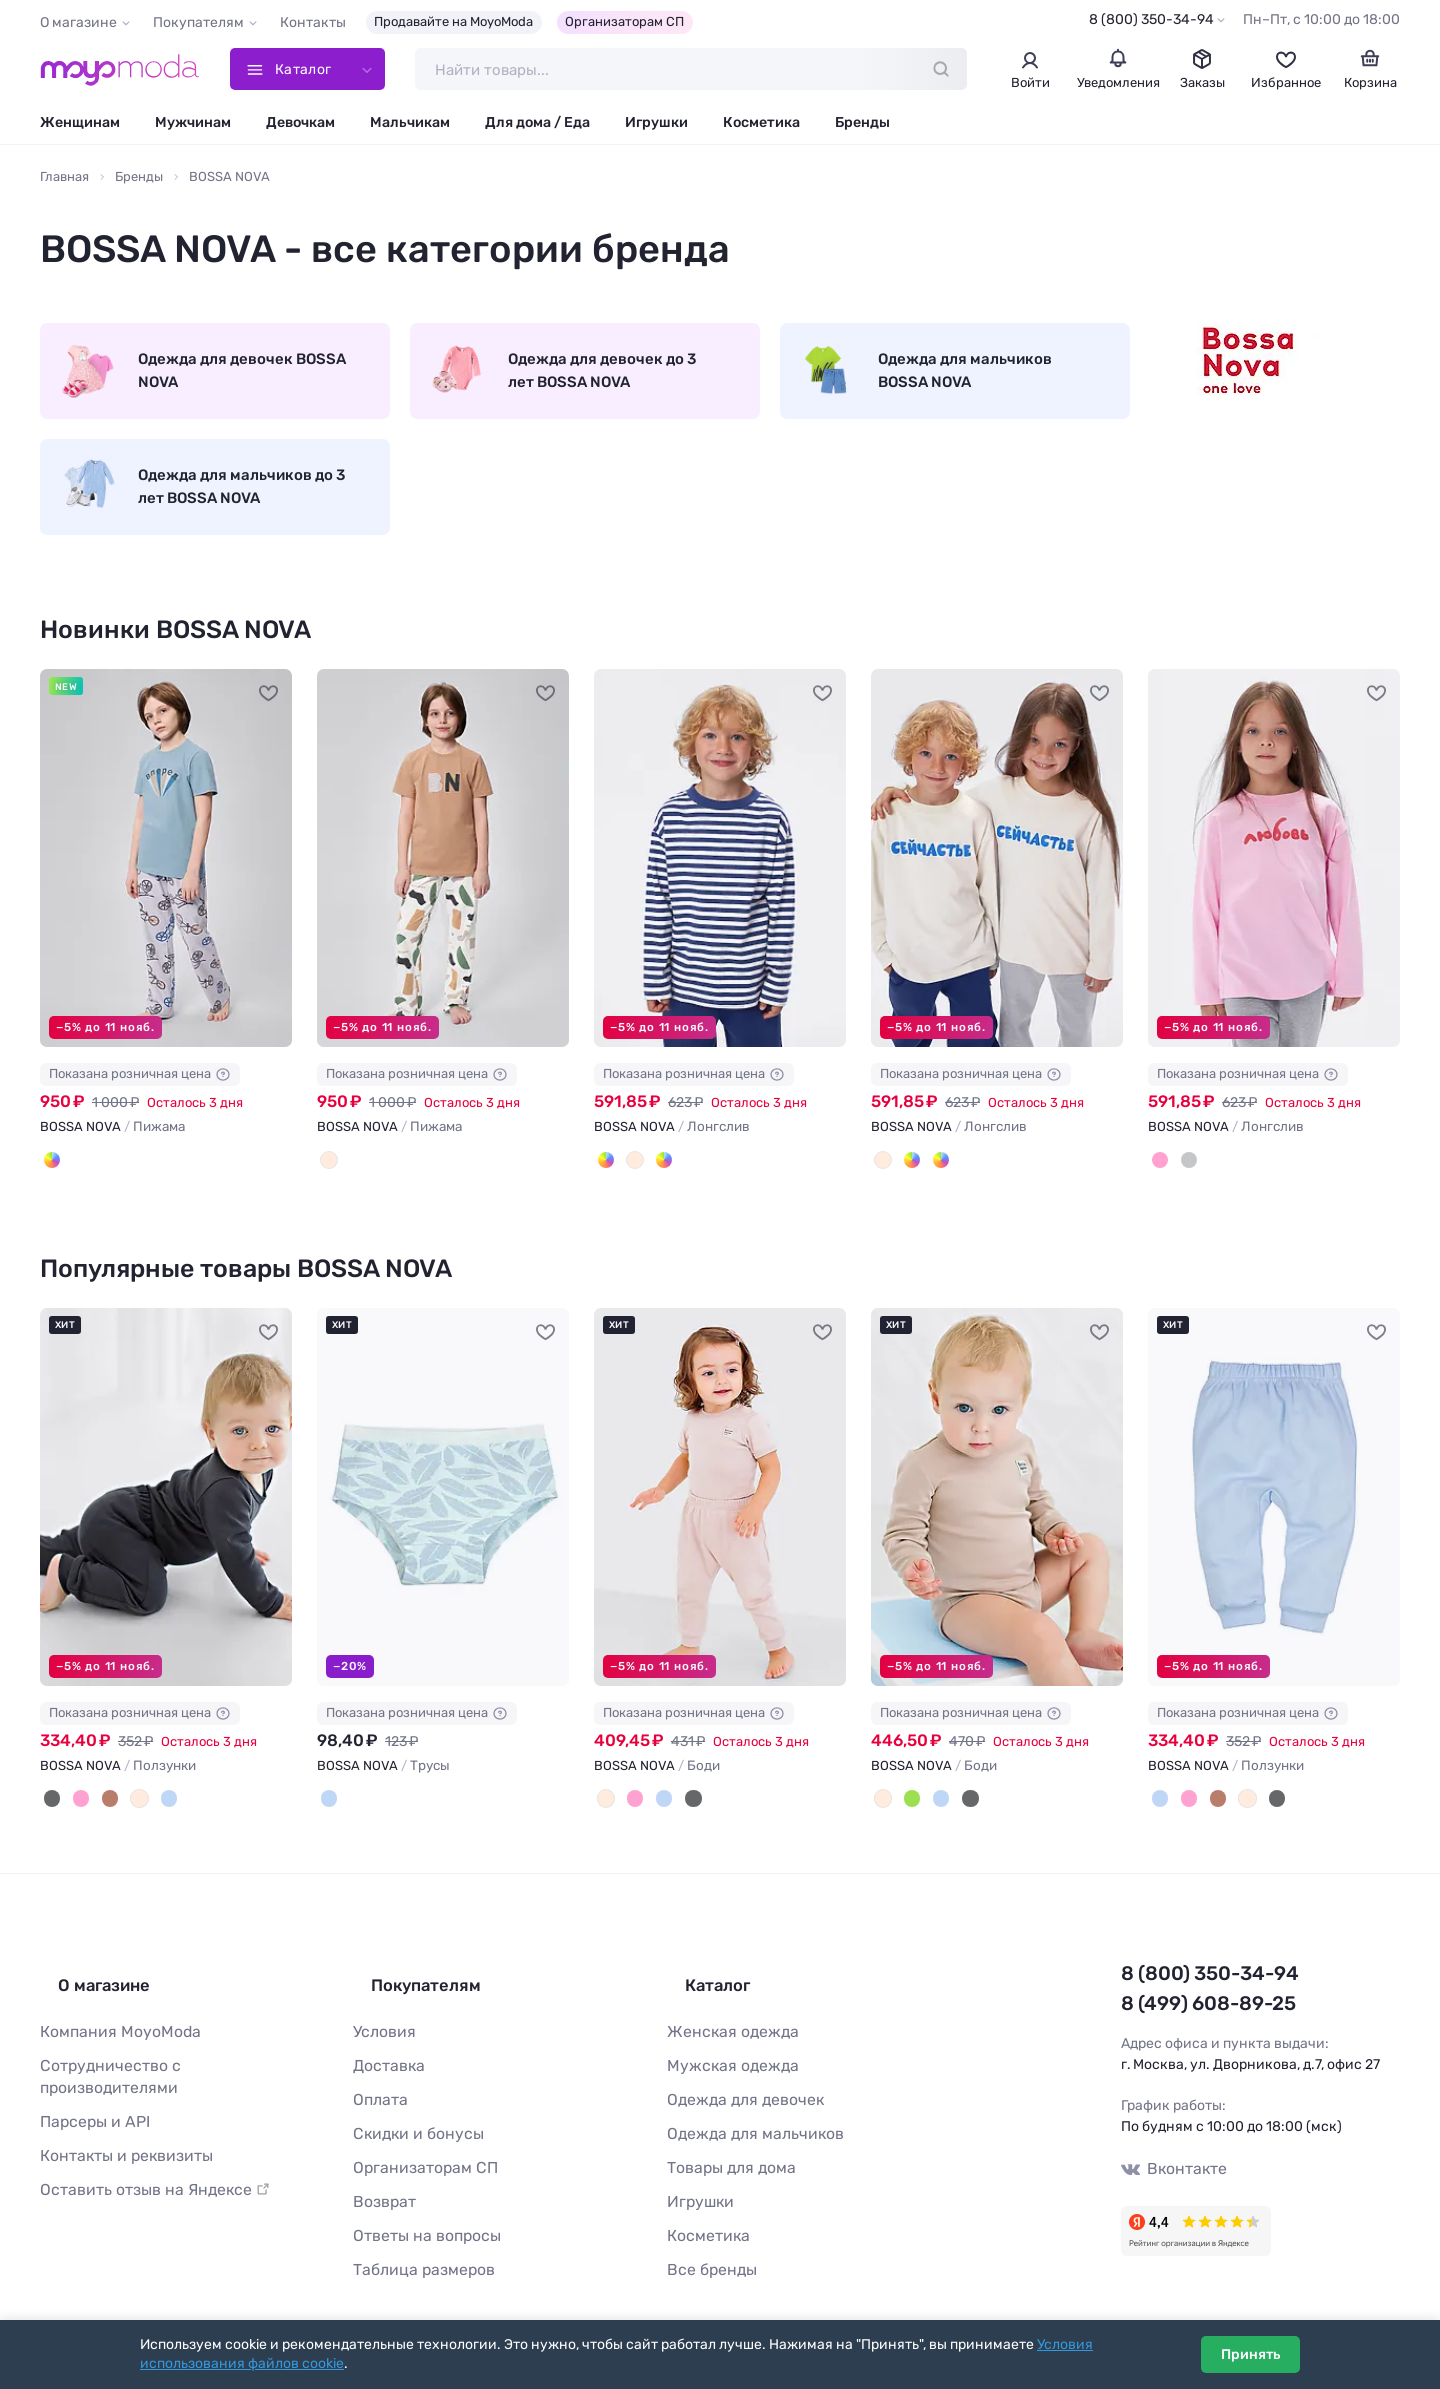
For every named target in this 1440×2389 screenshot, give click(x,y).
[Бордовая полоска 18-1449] (654, 1181)
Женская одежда (725, 2027)
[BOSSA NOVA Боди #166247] (720, 1516)
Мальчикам (410, 127)
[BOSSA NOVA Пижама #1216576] (166, 881)
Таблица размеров (416, 2248)
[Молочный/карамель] (327, 1181)
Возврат (380, 2185)
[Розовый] (1158, 1181)
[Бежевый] (125, 1816)
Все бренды (706, 2248)
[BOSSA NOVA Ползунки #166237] (166, 1516)
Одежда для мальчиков (745, 2122)
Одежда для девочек (736, 2091)
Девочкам (300, 127)
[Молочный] (629, 1181)
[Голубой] (150, 1816)
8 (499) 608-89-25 (1195, 2013)
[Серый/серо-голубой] (50, 1181)
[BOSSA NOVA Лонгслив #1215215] (1274, 881)
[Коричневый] (100, 1816)
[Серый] (1183, 1181)
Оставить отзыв (142, 2154)
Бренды (862, 127)
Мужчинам (193, 127)
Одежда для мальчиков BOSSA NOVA (930, 381)
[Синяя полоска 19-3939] (604, 1181)
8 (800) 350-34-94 (1151, 19)
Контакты (313, 22)
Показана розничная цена (140, 1098)
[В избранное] (269, 715)
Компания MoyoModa (111, 2027)
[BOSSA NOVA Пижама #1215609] (443, 881)
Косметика (761, 127)
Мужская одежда (725, 2059)
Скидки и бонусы (411, 2122)
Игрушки (656, 127)
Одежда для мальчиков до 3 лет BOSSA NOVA (200, 506)
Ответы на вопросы (418, 2217)
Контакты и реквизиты (117, 2122)
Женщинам (80, 127)
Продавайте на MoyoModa (453, 21)
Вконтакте (1169, 2175)
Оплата (377, 2091)
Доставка (385, 2059)
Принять (1250, 2354)
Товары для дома (724, 2154)
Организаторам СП (624, 21)
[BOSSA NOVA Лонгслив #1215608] (720, 881)
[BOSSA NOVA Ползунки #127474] (1274, 1516)
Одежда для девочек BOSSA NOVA (180, 381)
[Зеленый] (906, 1816)
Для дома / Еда (537, 127)
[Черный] (50, 1816)
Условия (381, 2027)
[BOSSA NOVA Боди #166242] (997, 1516)
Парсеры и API (88, 2091)
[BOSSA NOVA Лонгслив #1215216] (997, 881)
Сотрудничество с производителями (165, 2059)
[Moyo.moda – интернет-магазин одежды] (120, 72)
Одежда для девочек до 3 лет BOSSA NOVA (567, 381)
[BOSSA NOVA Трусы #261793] (443, 1516)
